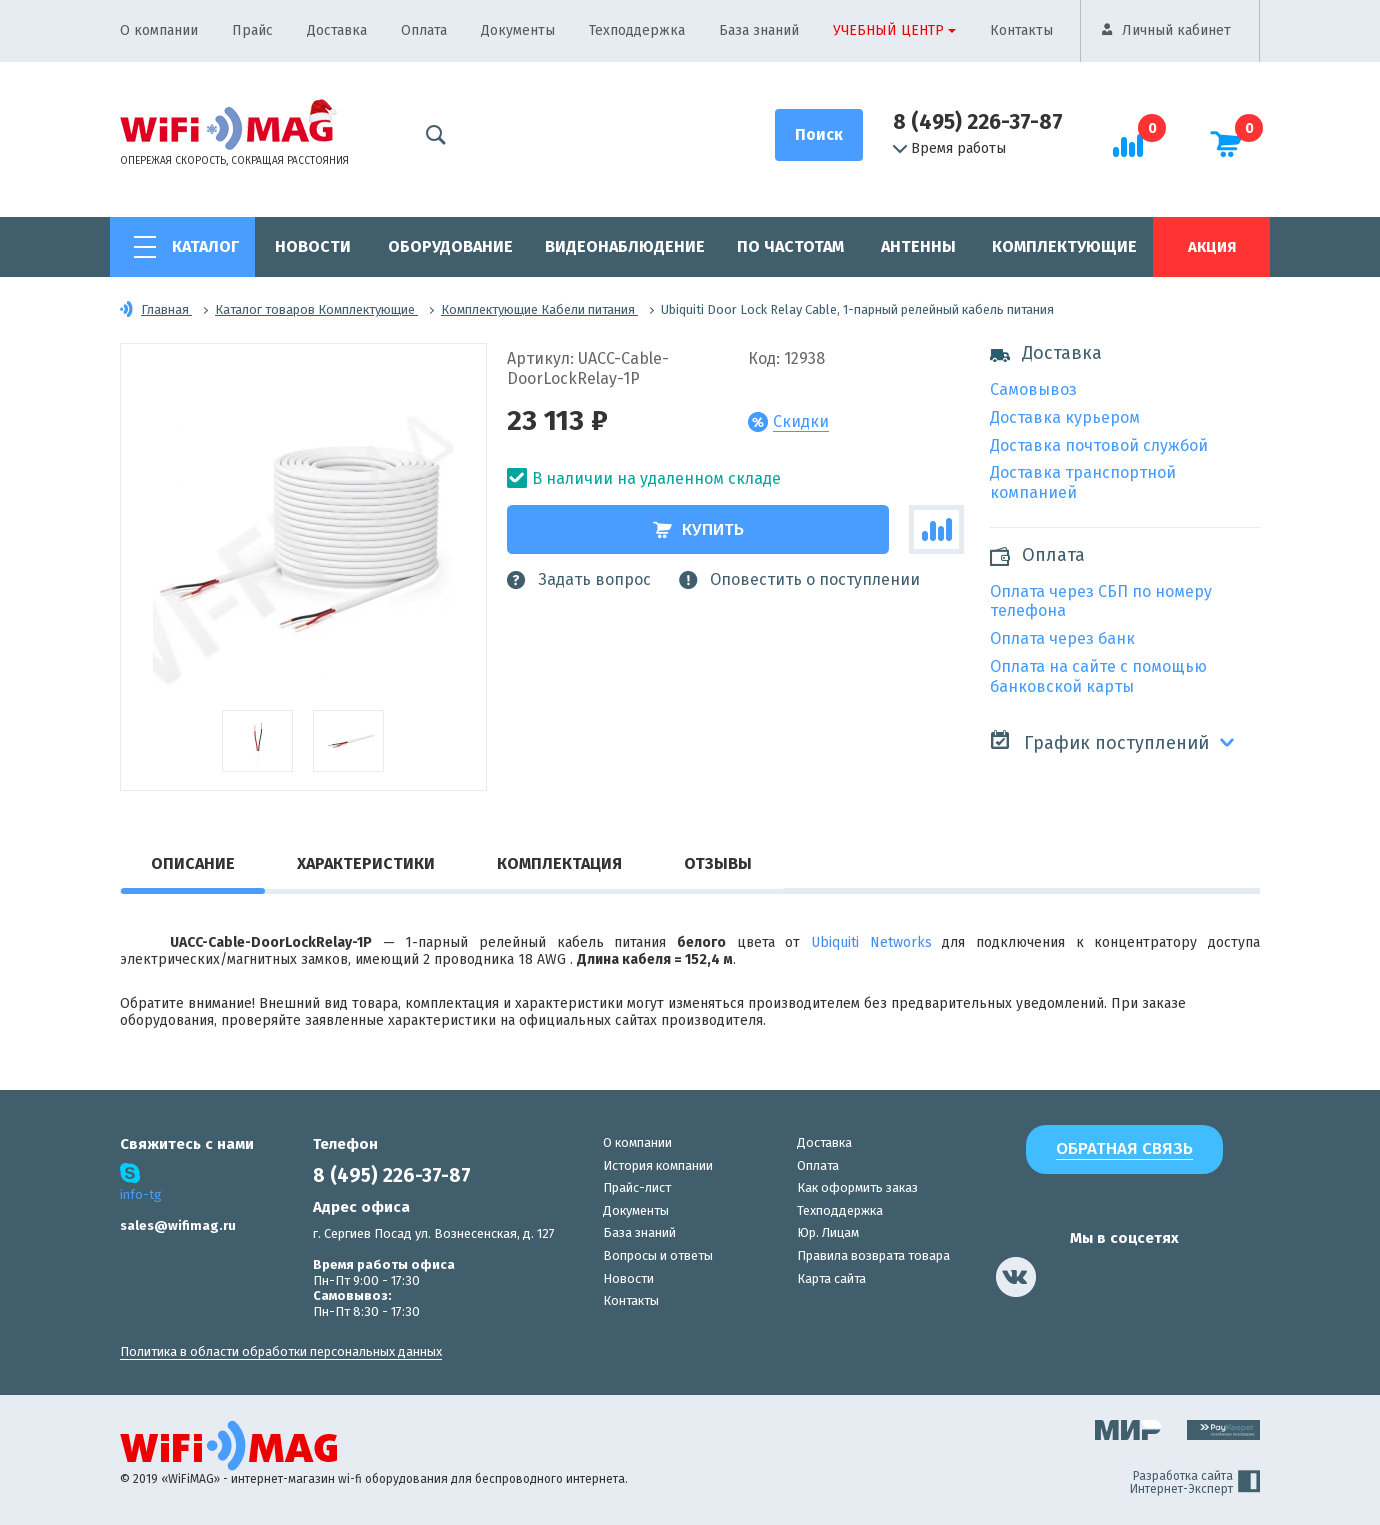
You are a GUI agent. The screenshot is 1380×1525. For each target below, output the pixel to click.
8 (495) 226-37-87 (978, 122)
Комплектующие (1064, 246)
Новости (313, 246)
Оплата (424, 30)
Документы (518, 30)
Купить (698, 529)
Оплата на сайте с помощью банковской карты (1098, 676)
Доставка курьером (1065, 417)
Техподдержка (637, 30)
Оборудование (450, 246)
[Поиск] (819, 135)
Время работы (949, 149)
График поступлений (1099, 741)
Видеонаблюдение (625, 246)
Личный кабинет (1176, 30)
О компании (159, 30)
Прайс (252, 30)
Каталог (205, 246)
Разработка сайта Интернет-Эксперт (1195, 1483)
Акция (1212, 247)
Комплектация (559, 863)
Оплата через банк (1062, 638)
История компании (658, 1165)
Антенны (918, 246)
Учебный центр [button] (888, 30)
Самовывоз (1033, 389)
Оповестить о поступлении (799, 580)
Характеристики (366, 863)
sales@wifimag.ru (178, 1225)
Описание (193, 863)
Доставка (337, 30)
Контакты (1021, 30)
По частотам (790, 246)
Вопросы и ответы (658, 1255)
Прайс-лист (637, 1187)
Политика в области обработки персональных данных (281, 1351)
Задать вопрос (579, 580)
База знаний (759, 30)
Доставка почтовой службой (1099, 445)
